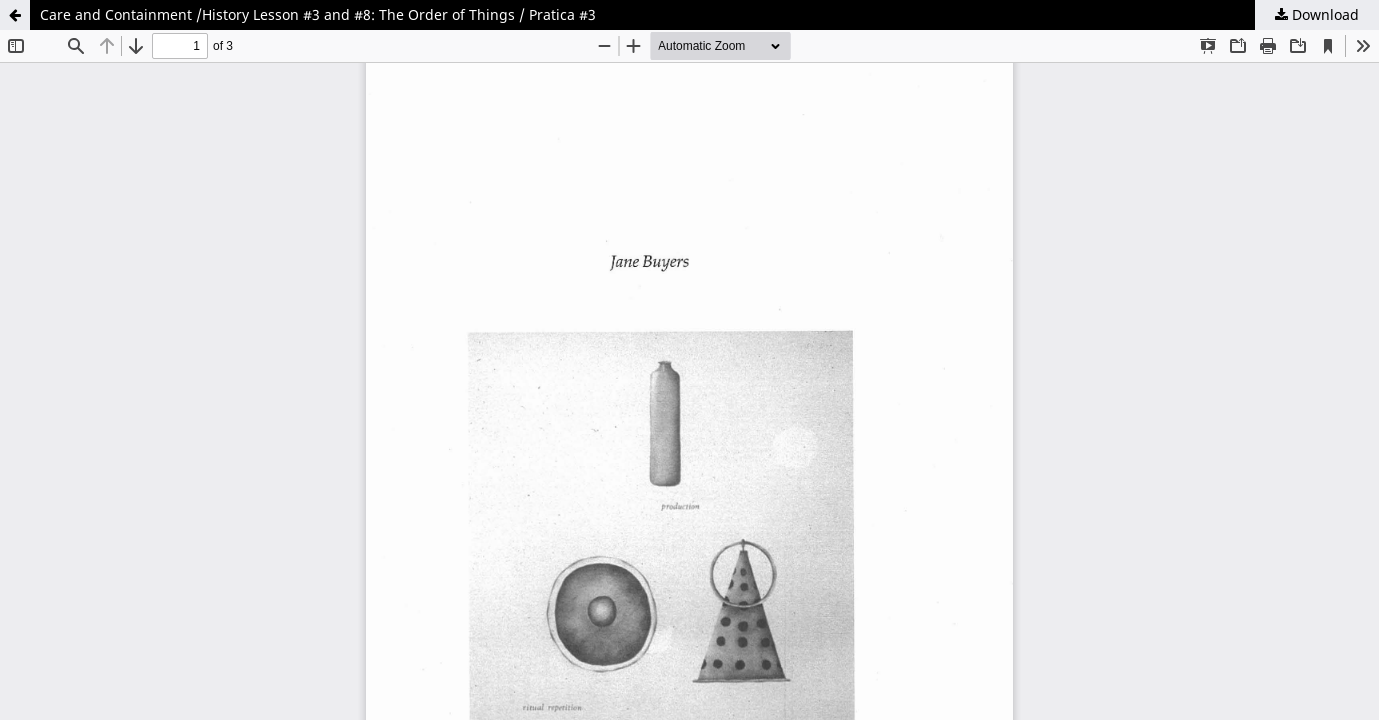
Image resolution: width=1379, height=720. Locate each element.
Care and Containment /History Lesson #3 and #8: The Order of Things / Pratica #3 (318, 14)
